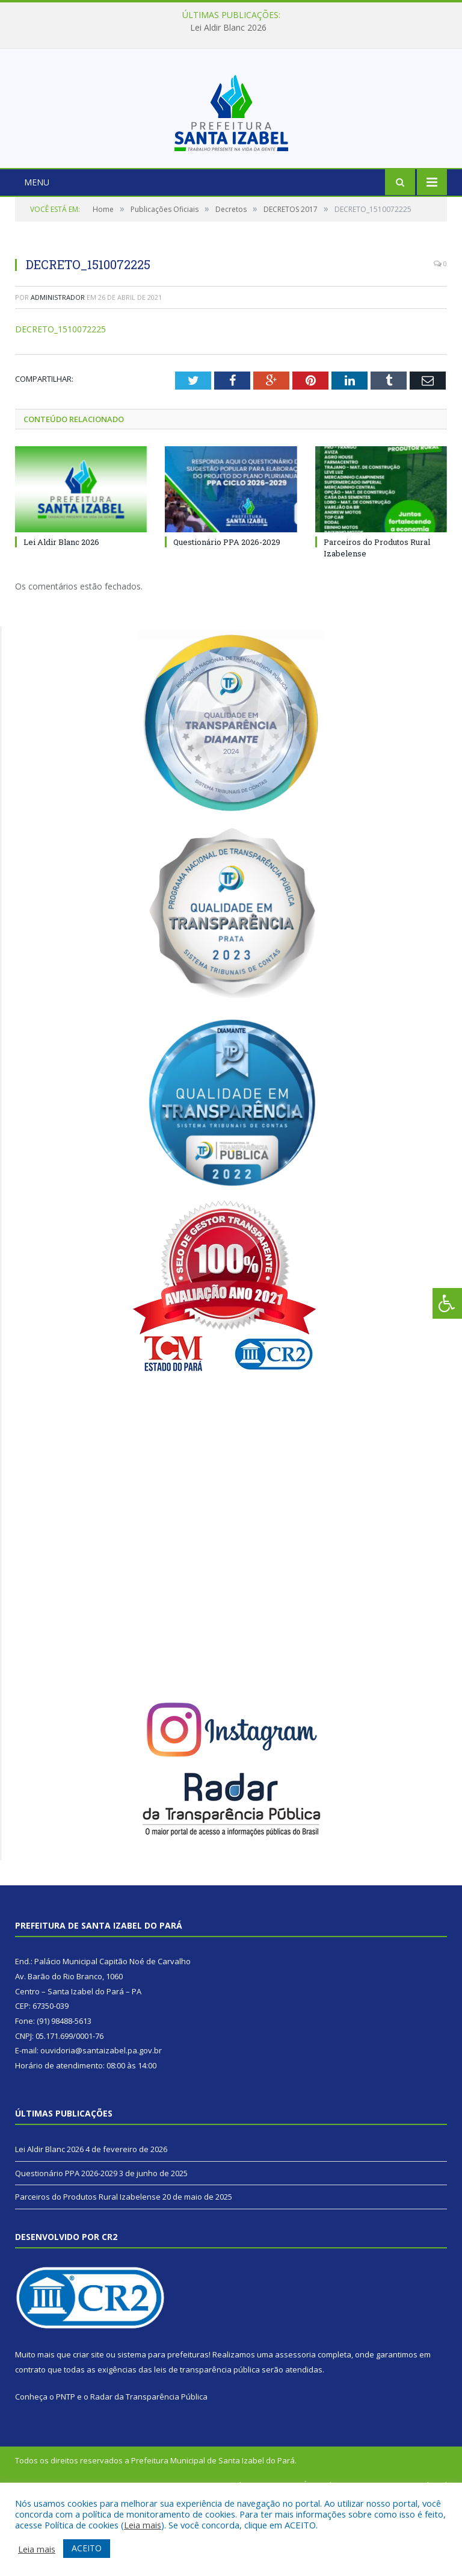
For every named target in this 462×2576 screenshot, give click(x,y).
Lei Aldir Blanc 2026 (228, 27)
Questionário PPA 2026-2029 (226, 619)
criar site (88, 2431)
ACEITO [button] (87, 2548)
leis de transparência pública (207, 2446)
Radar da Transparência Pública (149, 2473)
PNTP (65, 2473)
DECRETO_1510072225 (60, 406)
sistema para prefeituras (163, 2431)
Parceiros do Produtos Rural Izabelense (88, 2273)
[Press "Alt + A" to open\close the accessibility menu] (447, 1303)
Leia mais (142, 2525)
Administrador (58, 373)
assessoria (295, 2431)
